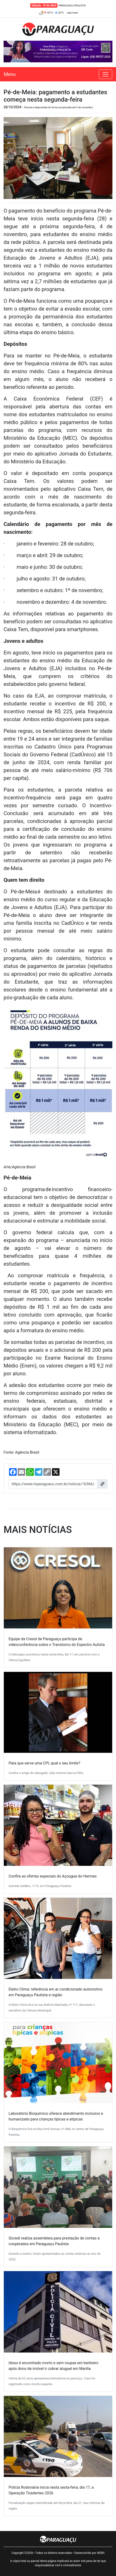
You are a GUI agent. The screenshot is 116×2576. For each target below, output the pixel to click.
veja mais (72, 12)
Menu (10, 74)
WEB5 (101, 2553)
